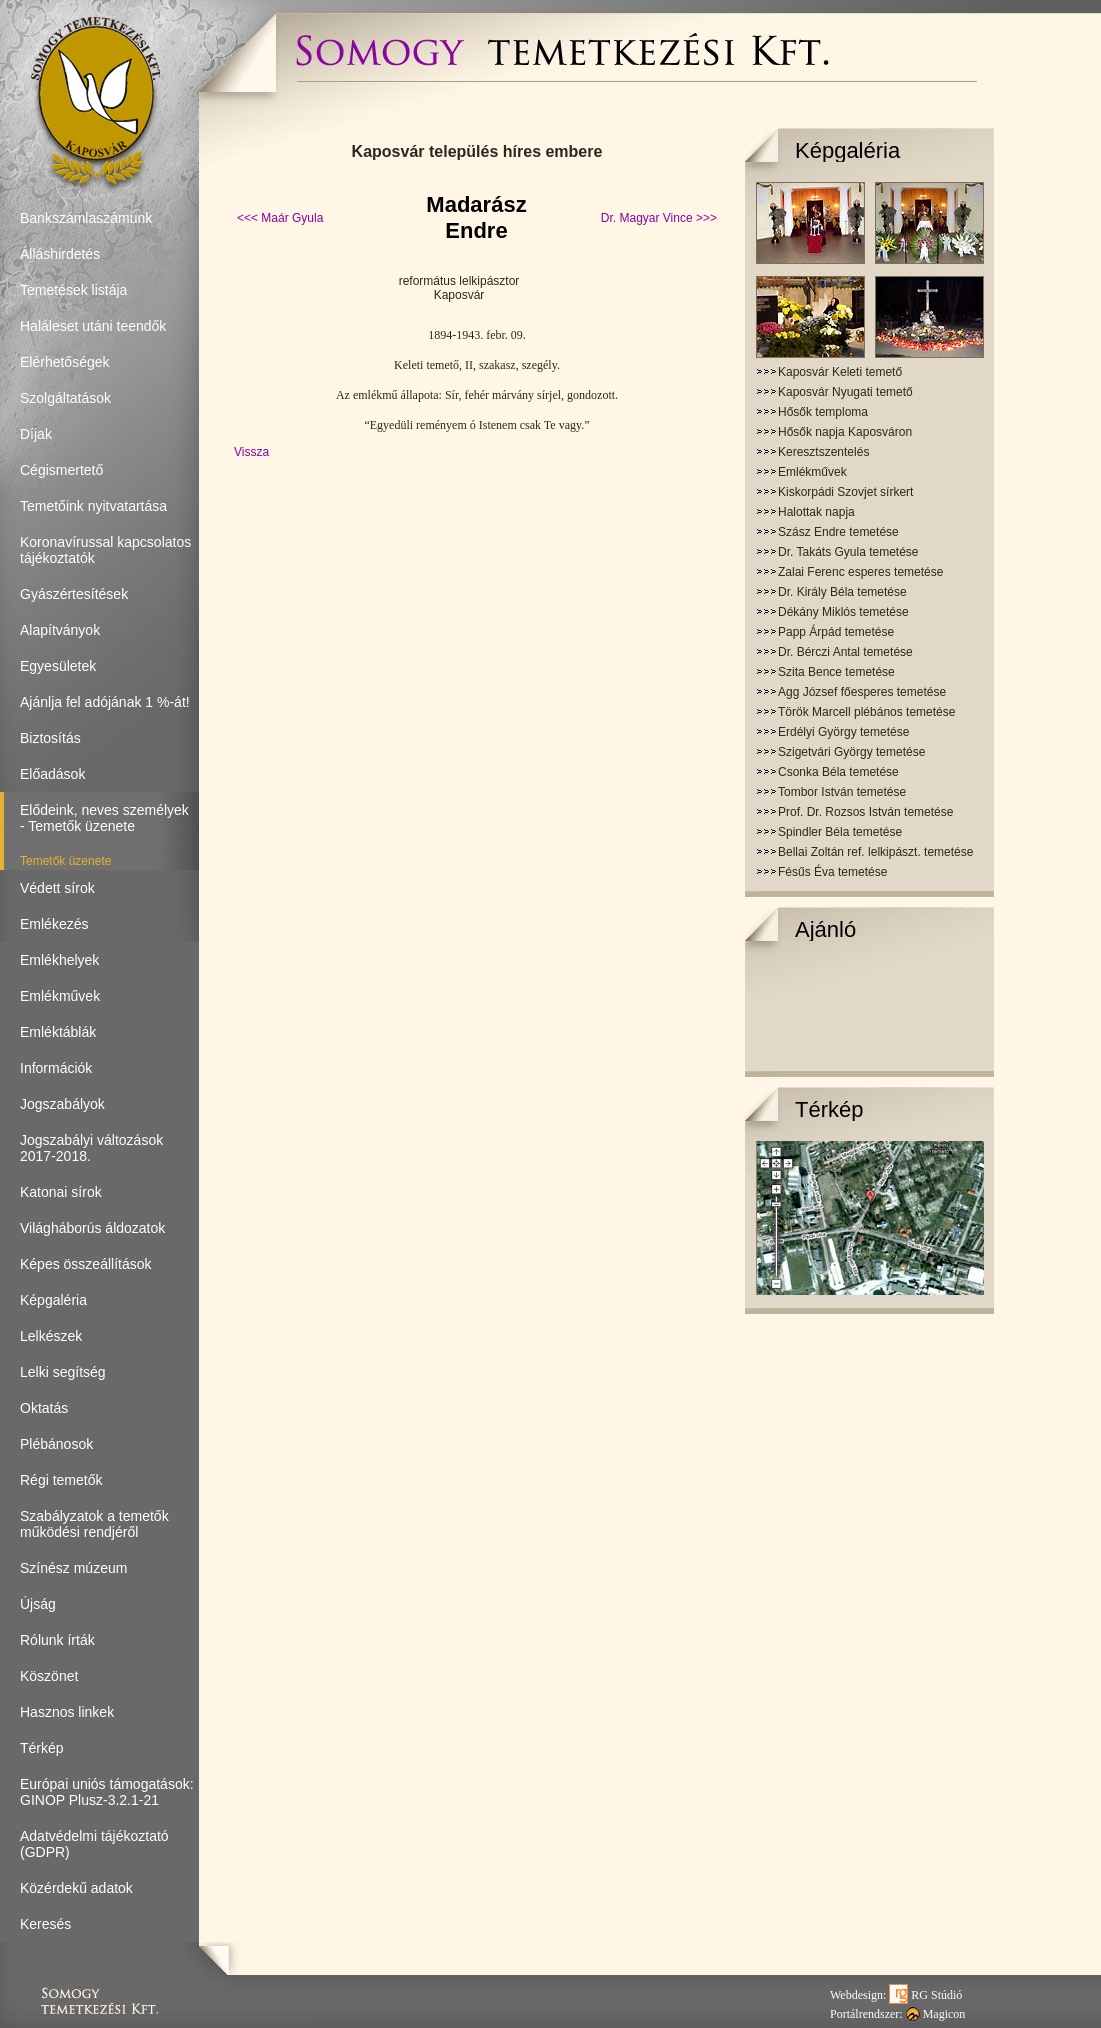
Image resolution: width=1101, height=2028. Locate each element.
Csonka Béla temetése (838, 772)
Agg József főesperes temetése (862, 692)
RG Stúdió (925, 1995)
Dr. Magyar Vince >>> (659, 218)
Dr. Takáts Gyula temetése (848, 552)
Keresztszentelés (823, 452)
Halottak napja (816, 512)
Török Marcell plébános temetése (866, 712)
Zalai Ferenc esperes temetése (860, 572)
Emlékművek (812, 472)
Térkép (829, 1109)
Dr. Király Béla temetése (842, 592)
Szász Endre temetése (838, 532)
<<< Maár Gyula (280, 218)
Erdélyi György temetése (843, 732)
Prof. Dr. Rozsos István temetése (865, 812)
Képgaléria (847, 150)
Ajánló (825, 929)
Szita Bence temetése (836, 672)
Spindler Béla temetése (840, 832)
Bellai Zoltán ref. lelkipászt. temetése (875, 852)
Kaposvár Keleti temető (840, 372)
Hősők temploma (823, 412)
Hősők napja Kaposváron (845, 432)
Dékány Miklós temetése (843, 612)
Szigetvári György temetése (851, 752)
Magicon (936, 2014)
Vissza (251, 452)
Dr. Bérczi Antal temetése (845, 652)
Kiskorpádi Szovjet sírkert (845, 492)
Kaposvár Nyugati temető (845, 392)
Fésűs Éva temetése (832, 872)
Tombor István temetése (842, 792)
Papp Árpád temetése (836, 632)
